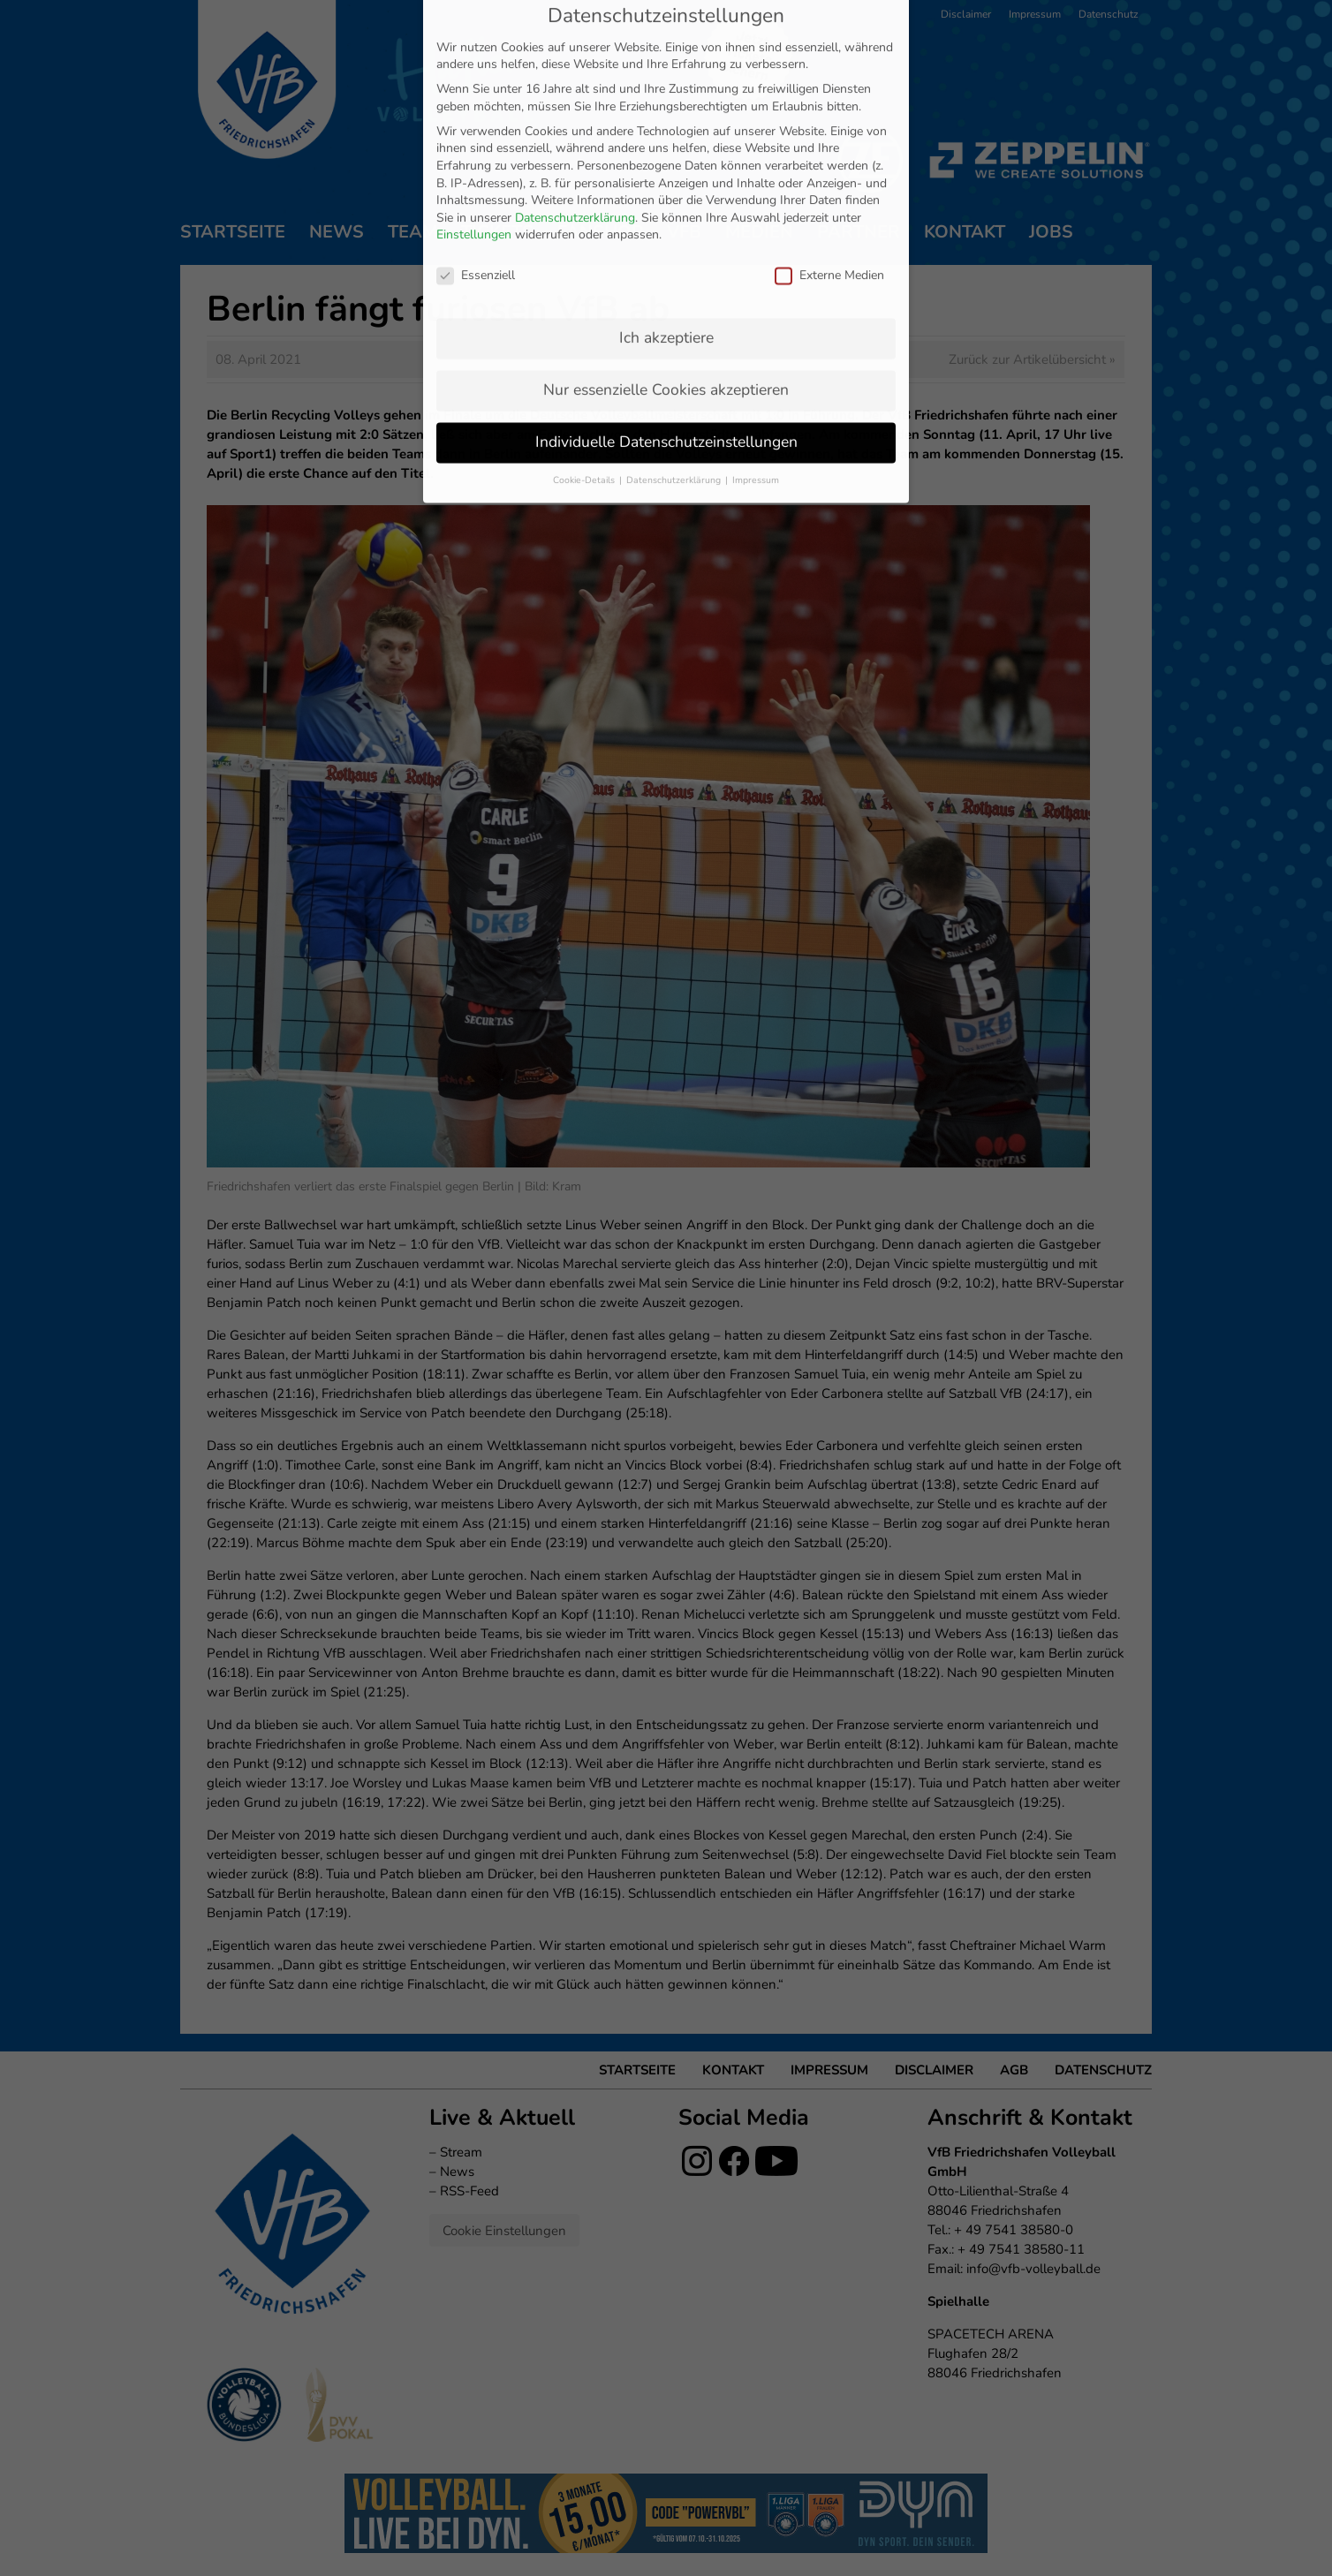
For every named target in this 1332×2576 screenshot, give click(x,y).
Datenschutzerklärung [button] (674, 314)
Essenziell (475, 109)
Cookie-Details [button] (585, 314)
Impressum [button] (755, 314)
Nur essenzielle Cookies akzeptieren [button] (666, 223)
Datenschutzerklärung (575, 51)
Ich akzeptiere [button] (666, 171)
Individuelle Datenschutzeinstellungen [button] (666, 275)
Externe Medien (829, 109)
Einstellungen (473, 69)
